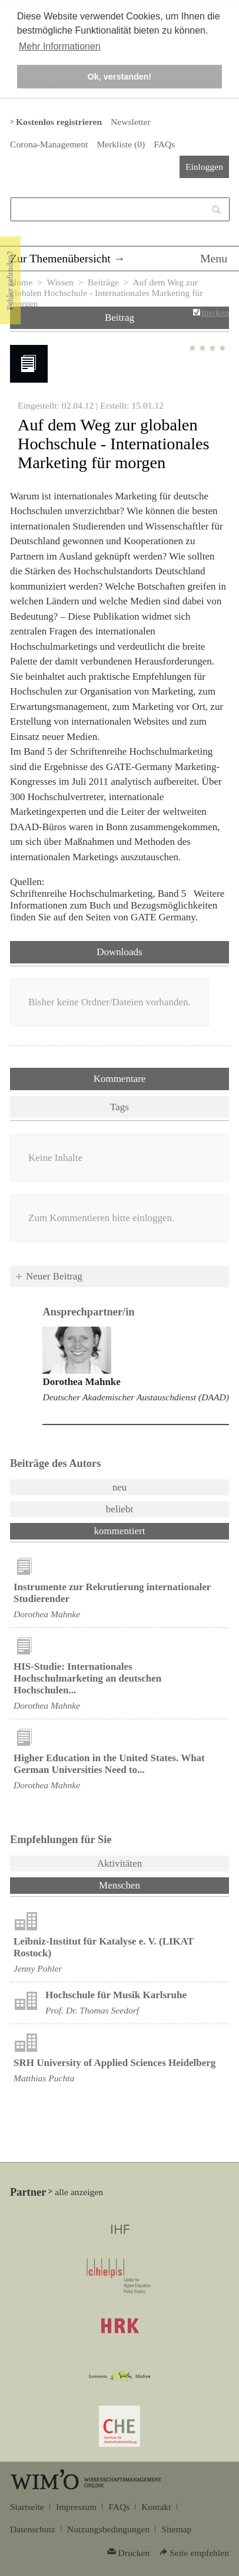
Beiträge (103, 282)
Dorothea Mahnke (81, 1381)
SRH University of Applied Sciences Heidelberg (114, 2062)
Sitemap (176, 2529)
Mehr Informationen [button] (60, 46)
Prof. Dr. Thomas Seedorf (92, 2010)
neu (119, 1487)
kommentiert (119, 1531)
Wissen (60, 282)
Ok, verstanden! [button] (120, 76)
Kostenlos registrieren (59, 122)
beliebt (119, 1509)
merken (215, 312)
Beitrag (119, 317)
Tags (119, 1107)
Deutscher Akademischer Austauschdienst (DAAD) (135, 1397)
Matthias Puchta (44, 2078)
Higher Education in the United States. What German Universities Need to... (109, 1763)
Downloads (119, 952)
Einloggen (204, 167)
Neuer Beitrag (54, 1276)
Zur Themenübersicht (60, 258)
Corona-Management (49, 144)
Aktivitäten (119, 1863)
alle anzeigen (79, 2192)
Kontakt (156, 2507)
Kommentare (120, 1078)
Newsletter (130, 122)
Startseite (27, 2507)
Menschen (150, 1884)
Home (21, 282)
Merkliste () (121, 144)
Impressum (76, 2507)
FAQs (164, 144)
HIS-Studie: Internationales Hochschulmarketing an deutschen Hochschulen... (87, 1678)
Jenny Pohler (38, 1968)
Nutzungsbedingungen (108, 2529)
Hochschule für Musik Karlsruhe (116, 1995)
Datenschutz (32, 2529)
